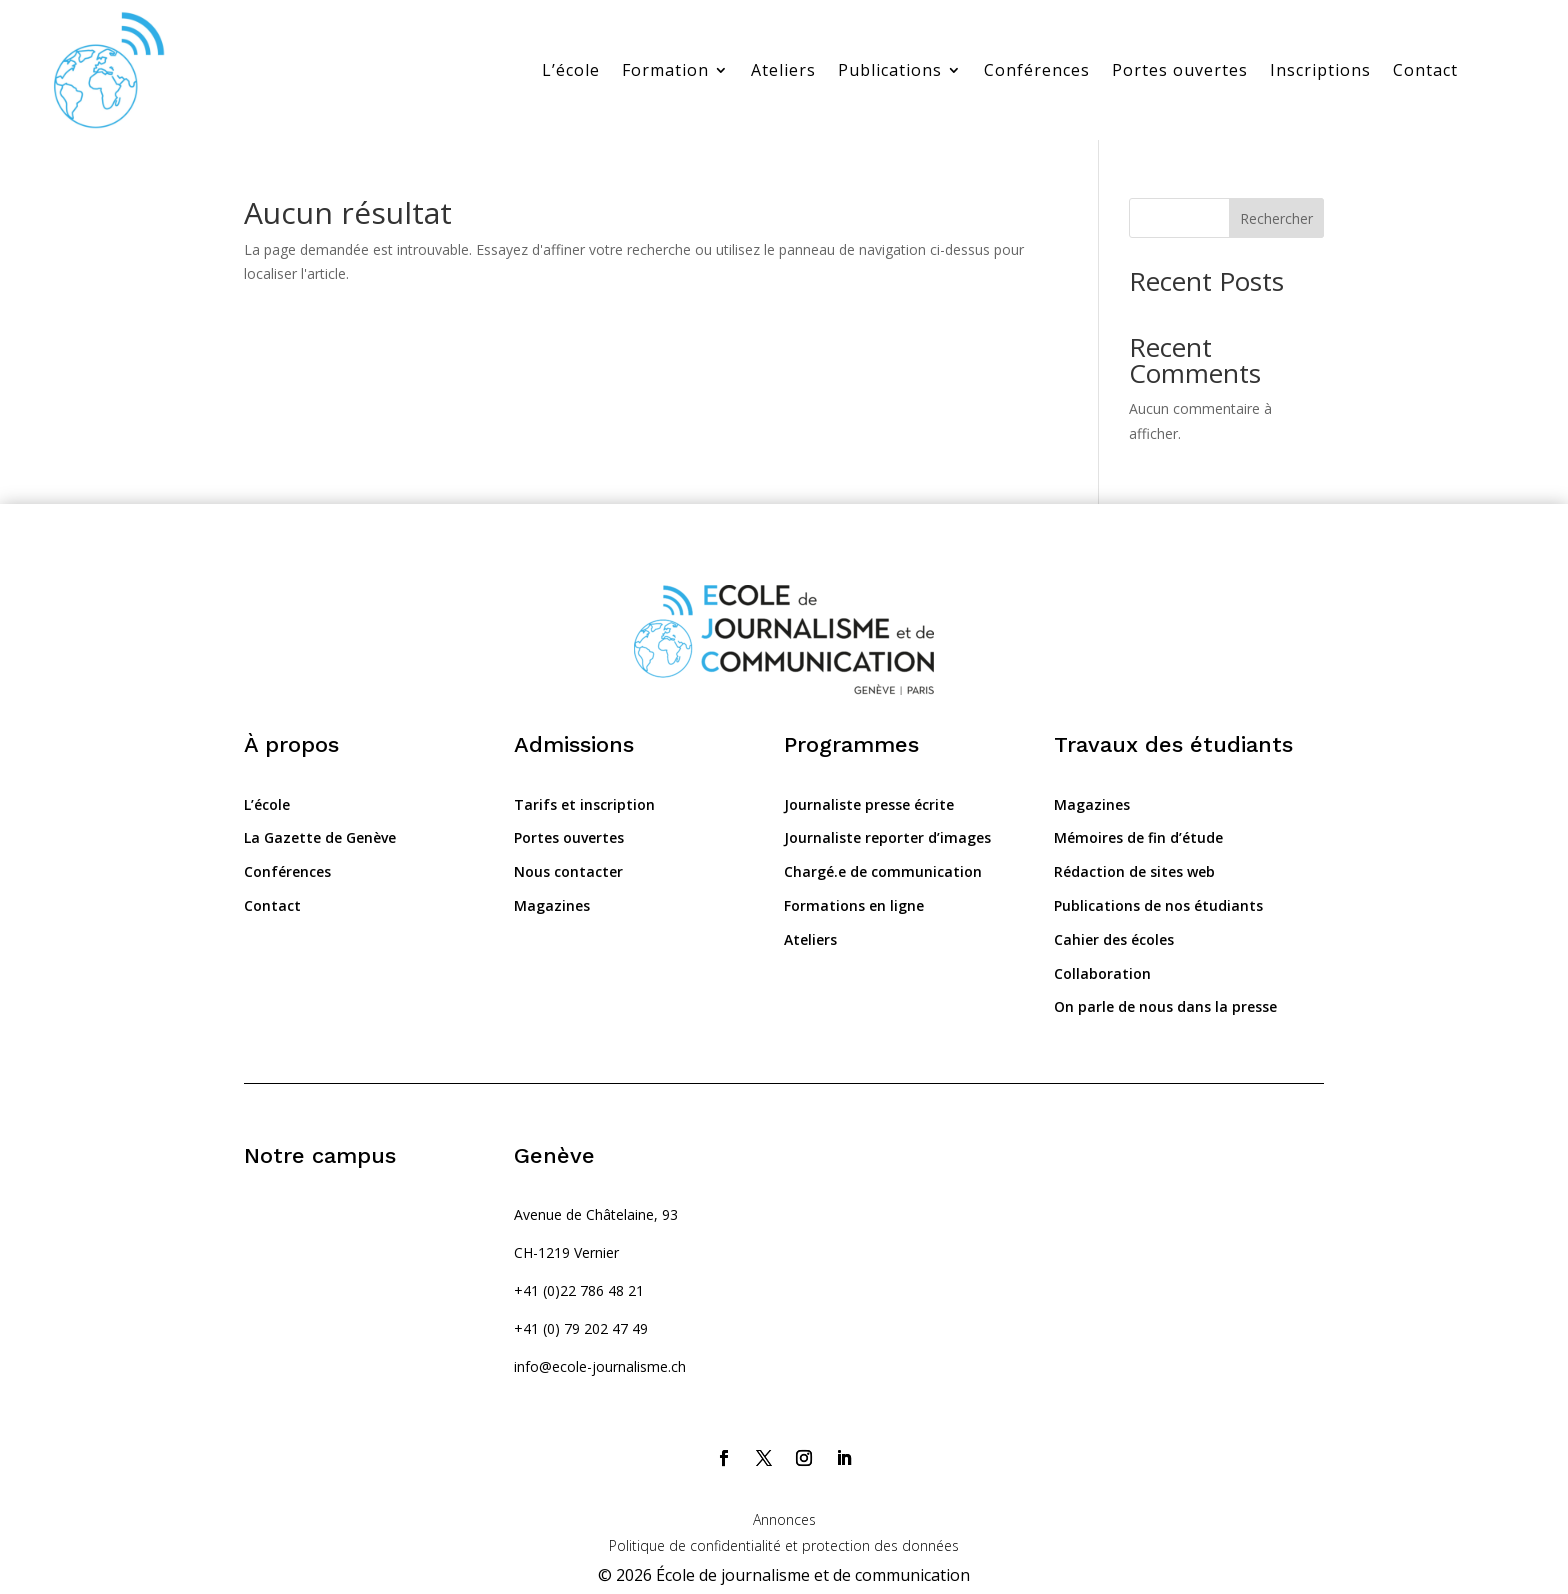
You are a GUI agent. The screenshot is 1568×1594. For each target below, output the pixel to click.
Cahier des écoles (1114, 939)
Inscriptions (1320, 70)
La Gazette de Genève (320, 837)
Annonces (784, 1519)
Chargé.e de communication (883, 871)
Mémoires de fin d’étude (1138, 837)
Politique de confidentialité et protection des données (784, 1545)
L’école (571, 70)
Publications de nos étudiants (1158, 905)
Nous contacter (568, 871)
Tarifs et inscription (584, 804)
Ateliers (783, 70)
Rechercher (1276, 218)
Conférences (1037, 70)
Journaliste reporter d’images (887, 837)
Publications (890, 70)
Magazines (552, 905)
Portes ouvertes (1180, 70)
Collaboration (1102, 973)
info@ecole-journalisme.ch (600, 1366)
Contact (1425, 70)
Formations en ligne (854, 905)
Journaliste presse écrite (869, 804)
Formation (665, 70)
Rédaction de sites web (1134, 871)
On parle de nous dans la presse (1165, 1006)
